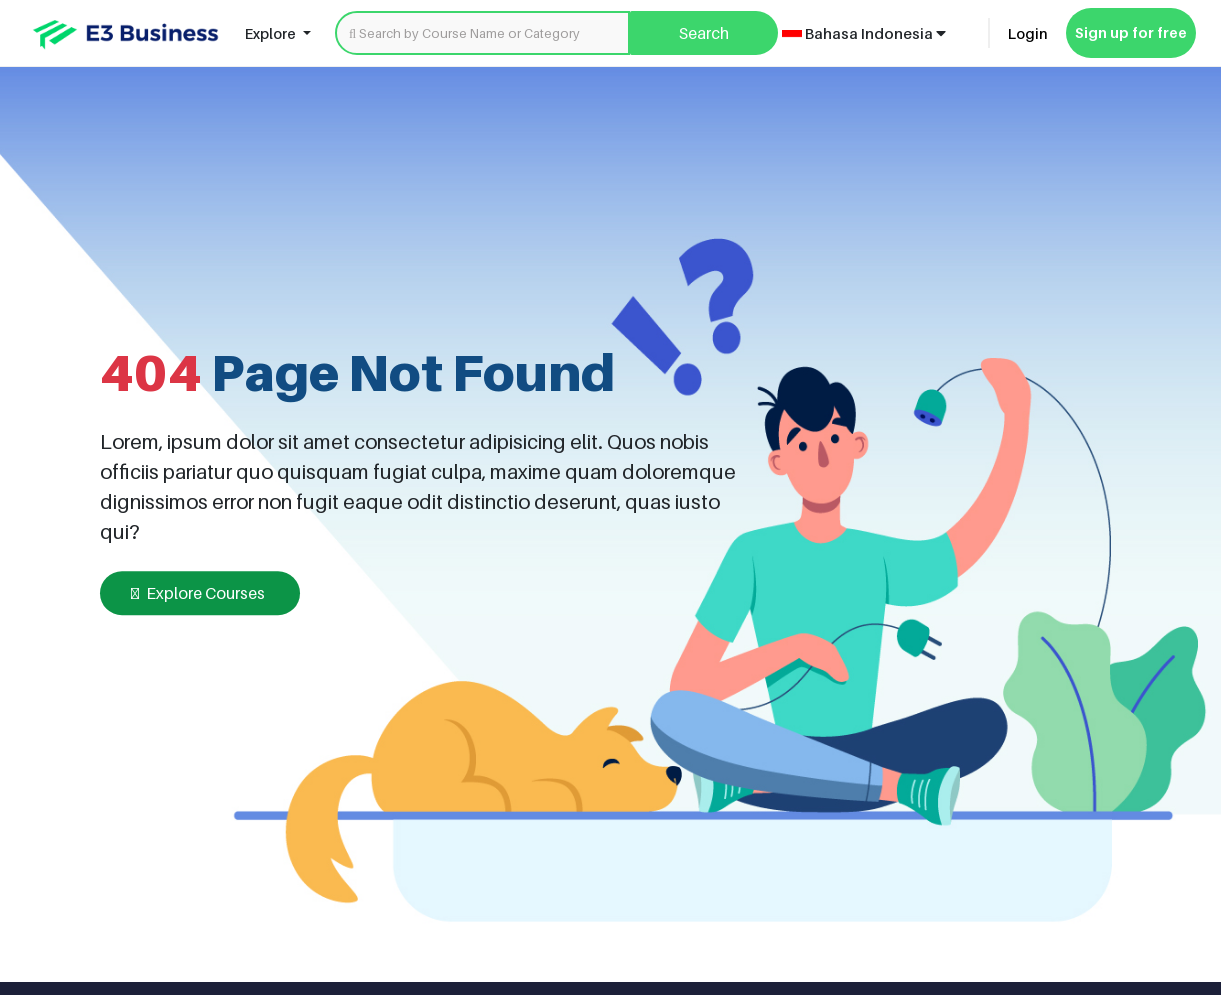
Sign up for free (1131, 32)
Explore (272, 33)
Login (1028, 33)
